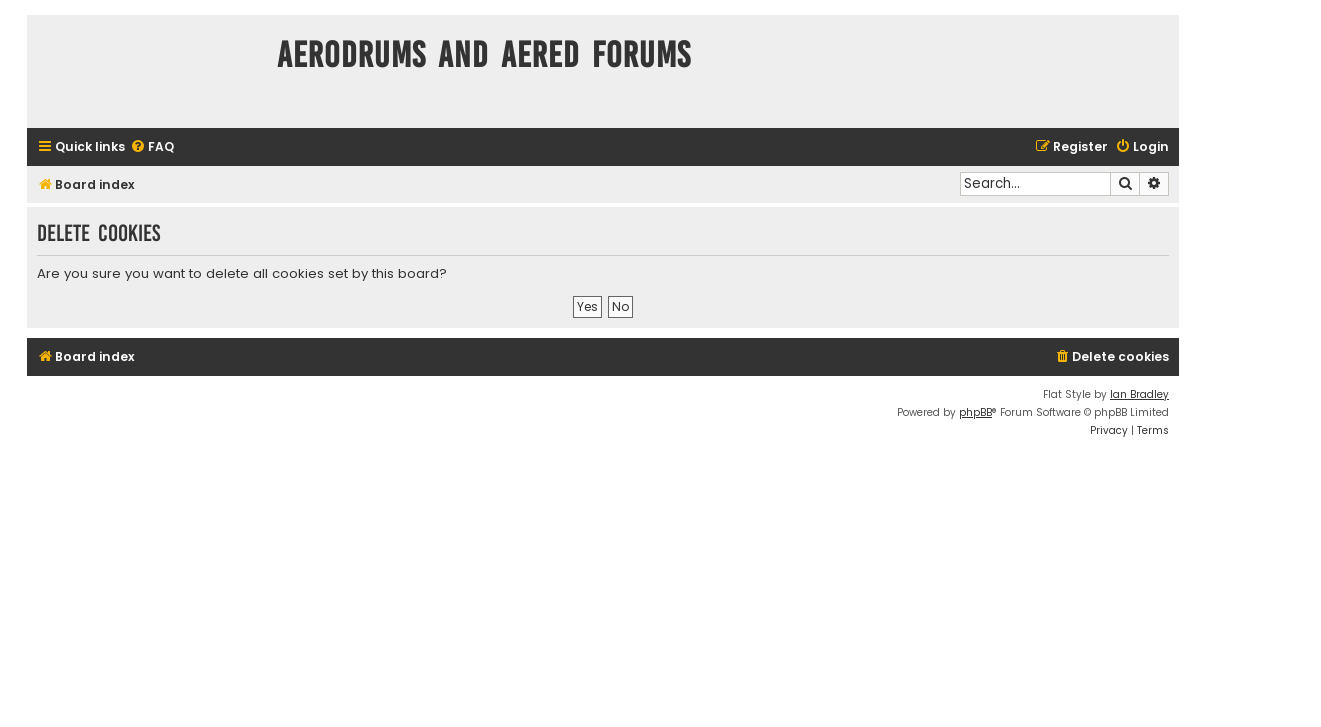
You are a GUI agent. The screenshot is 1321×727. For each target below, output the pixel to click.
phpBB (975, 412)
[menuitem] (152, 147)
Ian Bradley (1139, 394)
